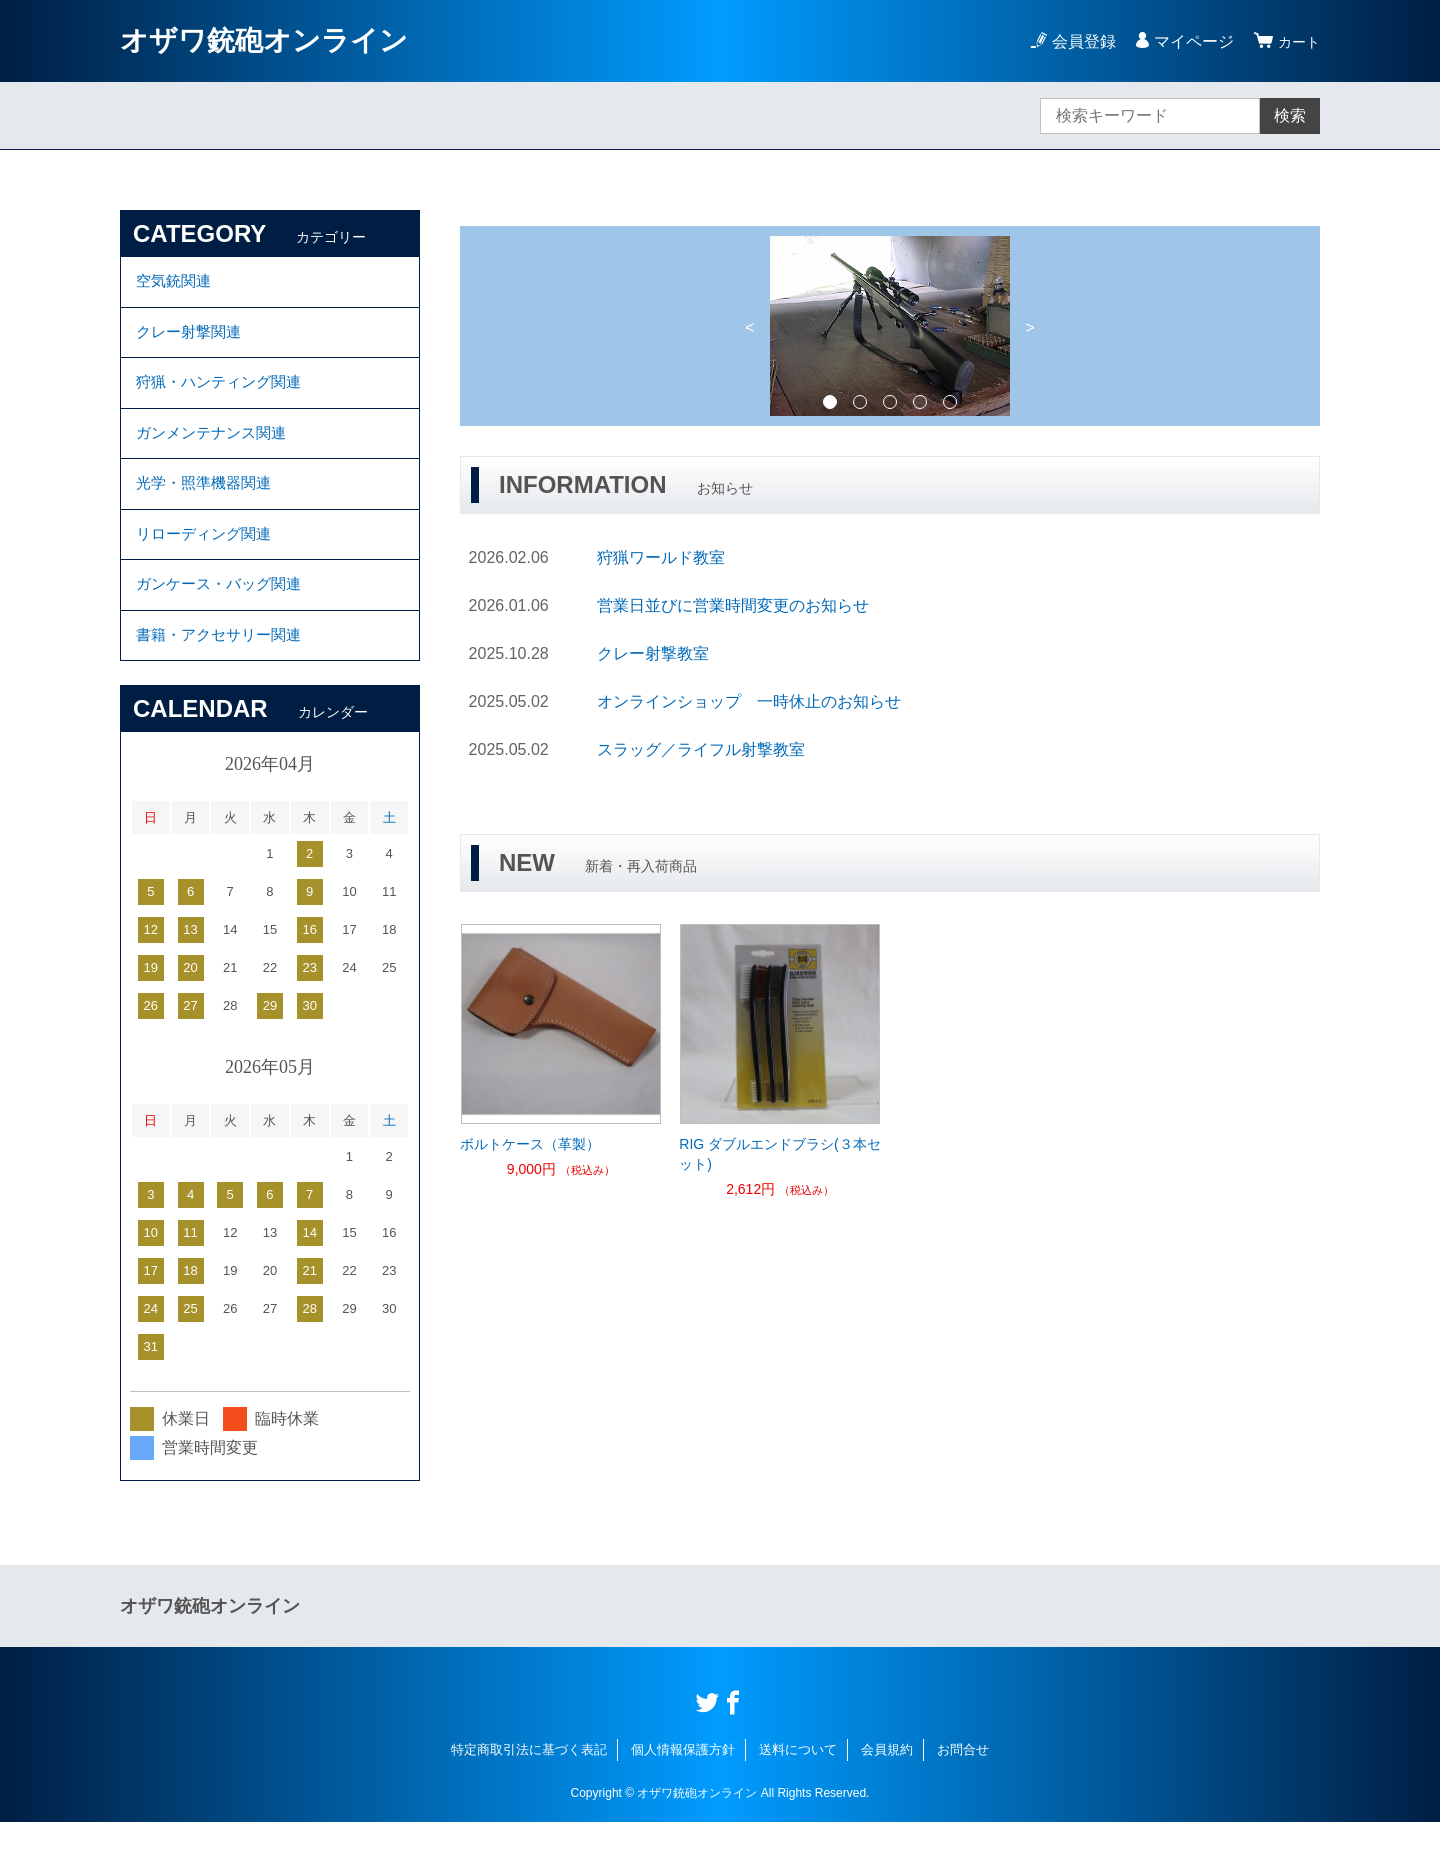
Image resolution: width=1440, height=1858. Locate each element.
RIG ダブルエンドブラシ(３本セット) (779, 1154)
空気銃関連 (176, 283)
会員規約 (887, 1785)
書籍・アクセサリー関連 (224, 668)
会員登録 (1078, 41)
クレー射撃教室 (653, 653)
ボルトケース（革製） (530, 1144)
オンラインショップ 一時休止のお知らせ (749, 701)
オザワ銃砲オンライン (264, 40)
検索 (1290, 115)
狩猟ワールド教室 (661, 557)
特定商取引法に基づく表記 (529, 1785)
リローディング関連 (208, 558)
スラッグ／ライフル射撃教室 (701, 749)
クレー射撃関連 (192, 338)
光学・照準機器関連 (208, 503)
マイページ (1188, 41)
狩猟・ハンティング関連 (224, 393)
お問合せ (963, 1785)
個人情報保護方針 (683, 1785)
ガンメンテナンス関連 (216, 448)
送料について (798, 1785)
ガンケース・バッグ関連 (224, 613)
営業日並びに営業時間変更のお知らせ (733, 605)
